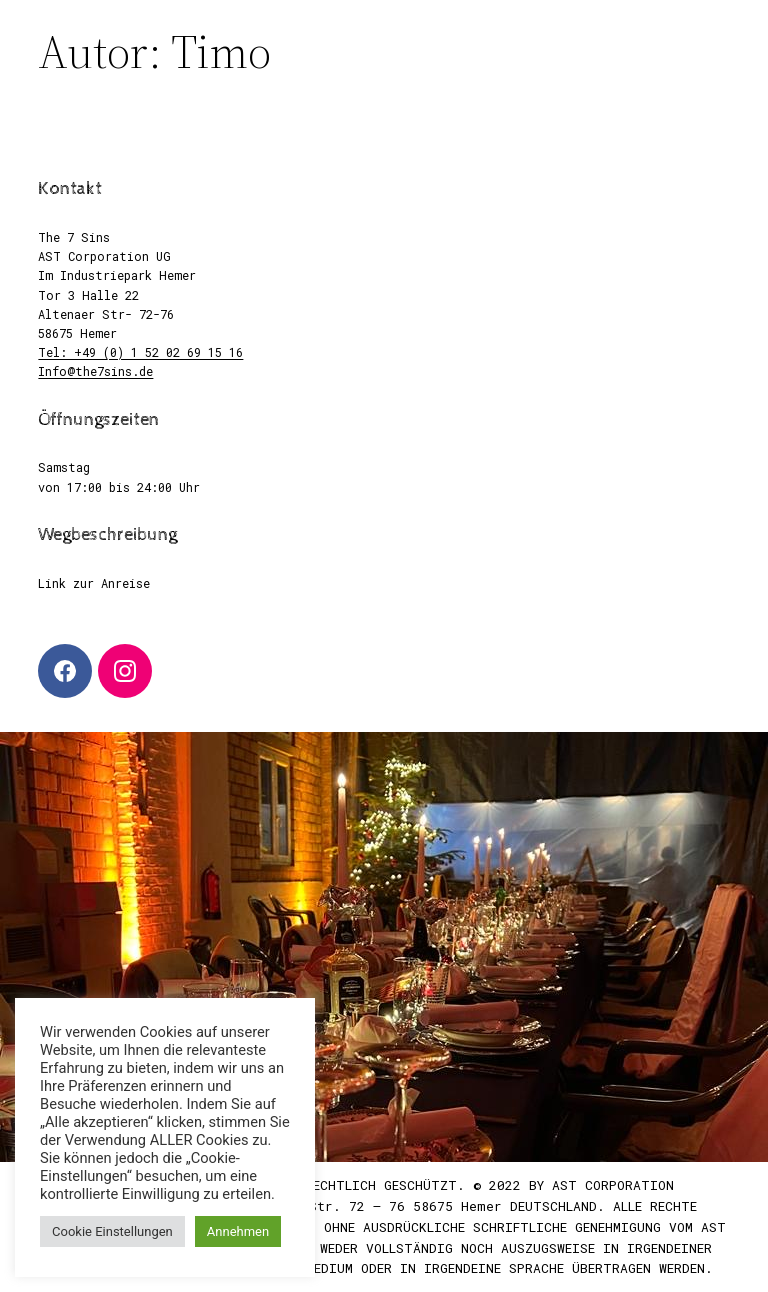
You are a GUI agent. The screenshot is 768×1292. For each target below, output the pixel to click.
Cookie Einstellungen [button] (112, 1231)
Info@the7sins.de (95, 371)
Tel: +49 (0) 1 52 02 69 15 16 (140, 352)
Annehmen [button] (238, 1231)
